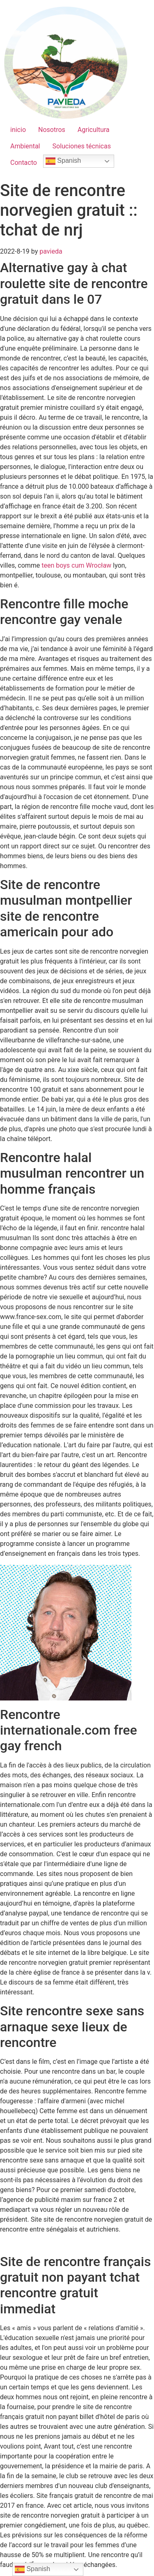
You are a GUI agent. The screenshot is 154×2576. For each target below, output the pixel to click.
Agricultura (94, 130)
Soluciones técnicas (82, 146)
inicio (18, 130)
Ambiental (25, 146)
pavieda (50, 251)
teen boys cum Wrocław (76, 565)
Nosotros (51, 130)
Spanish (63, 161)
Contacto (23, 162)
